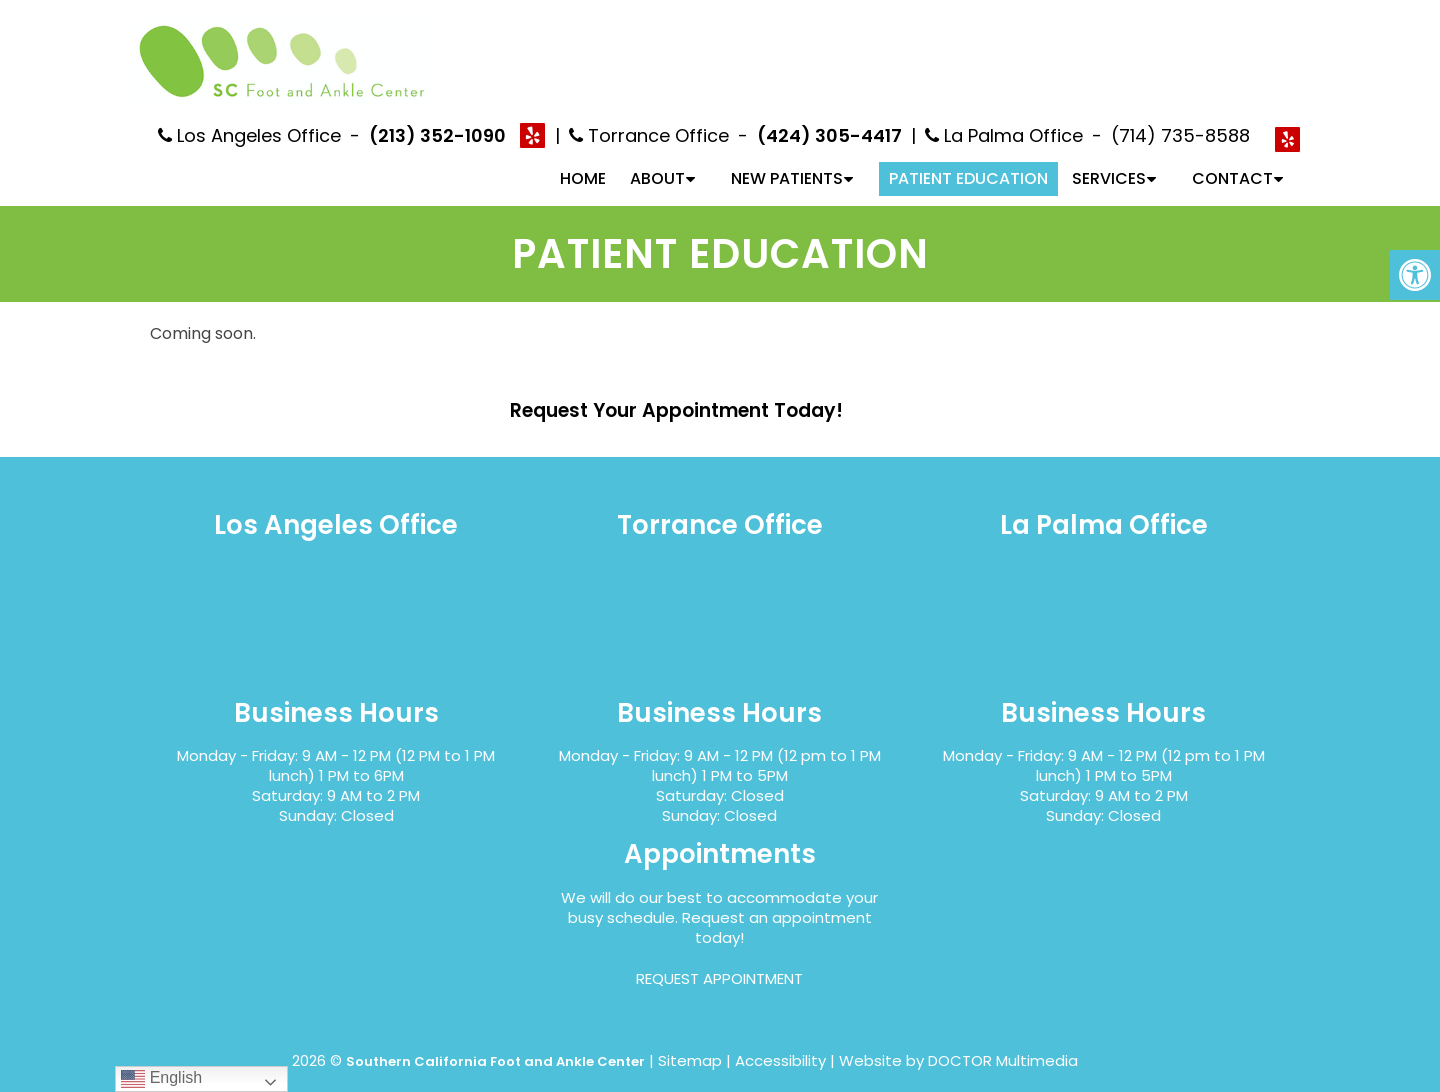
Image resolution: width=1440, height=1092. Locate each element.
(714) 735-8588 (1180, 118)
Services (1109, 161)
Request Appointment (719, 961)
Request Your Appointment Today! (676, 393)
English (161, 1078)
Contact (1232, 161)
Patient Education (968, 161)
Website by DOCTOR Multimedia (958, 1043)
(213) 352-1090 (437, 118)
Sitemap (690, 1043)
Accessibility (780, 1043)
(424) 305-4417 (829, 118)
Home (583, 161)
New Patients (787, 161)
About (657, 161)
